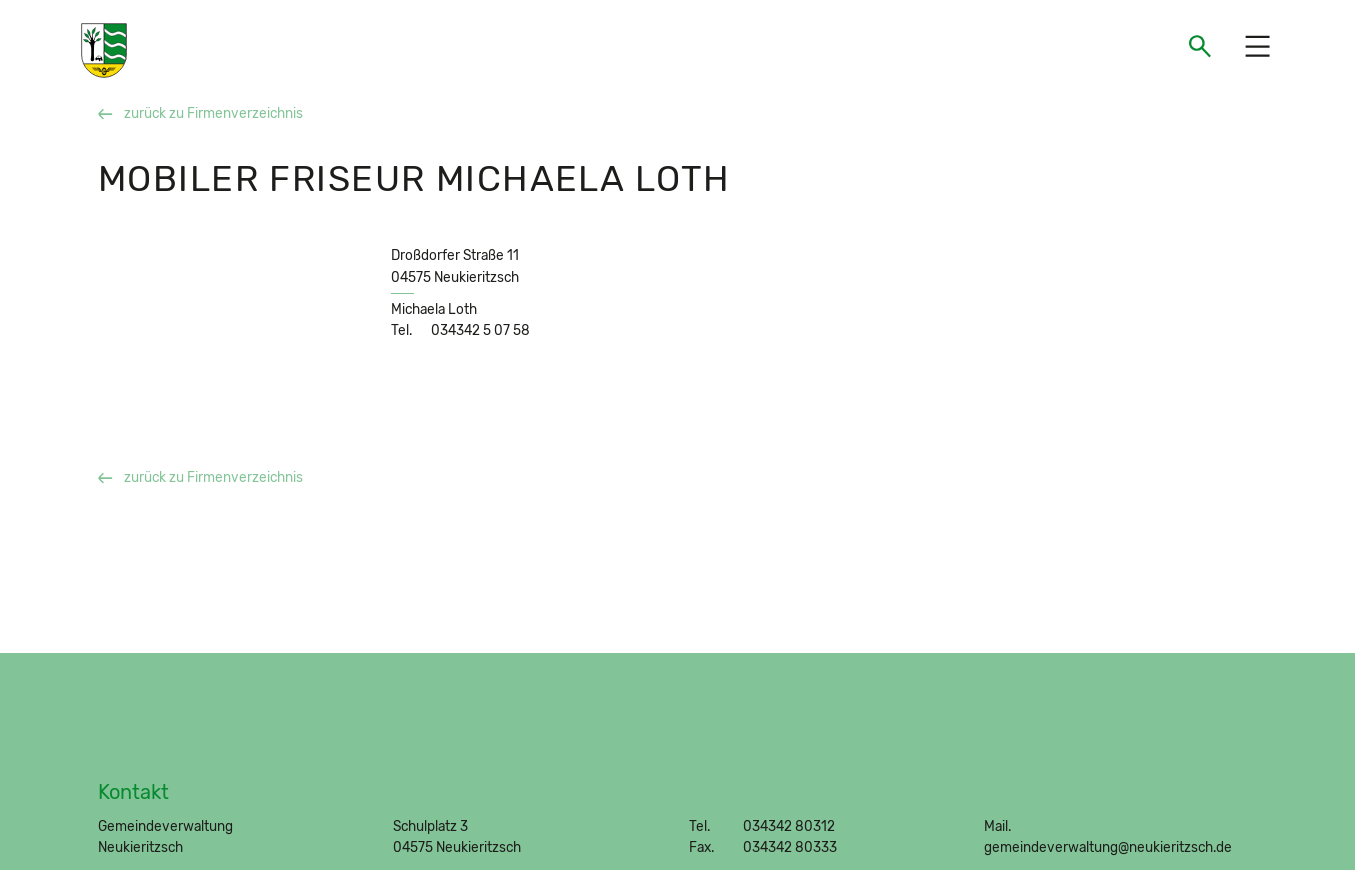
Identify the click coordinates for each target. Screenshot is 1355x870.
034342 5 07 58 (480, 330)
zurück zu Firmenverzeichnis (200, 113)
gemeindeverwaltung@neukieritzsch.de (1108, 847)
